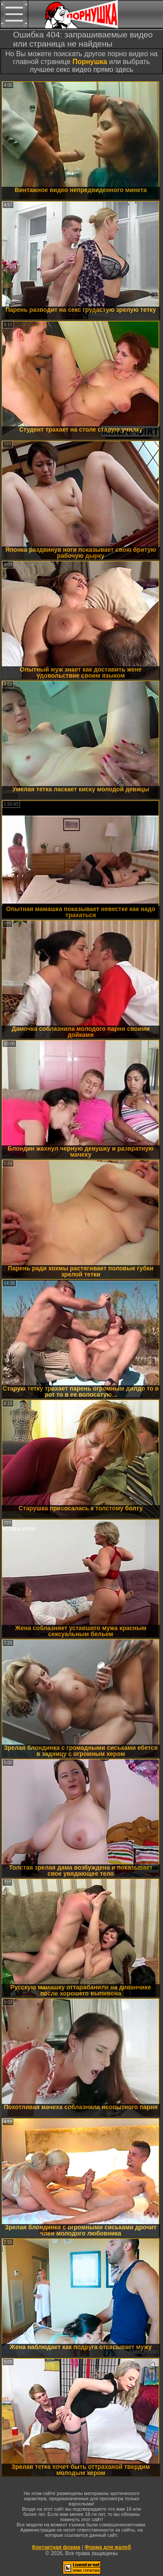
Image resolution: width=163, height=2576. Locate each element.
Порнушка (90, 61)
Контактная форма (56, 2547)
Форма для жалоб (108, 2547)
